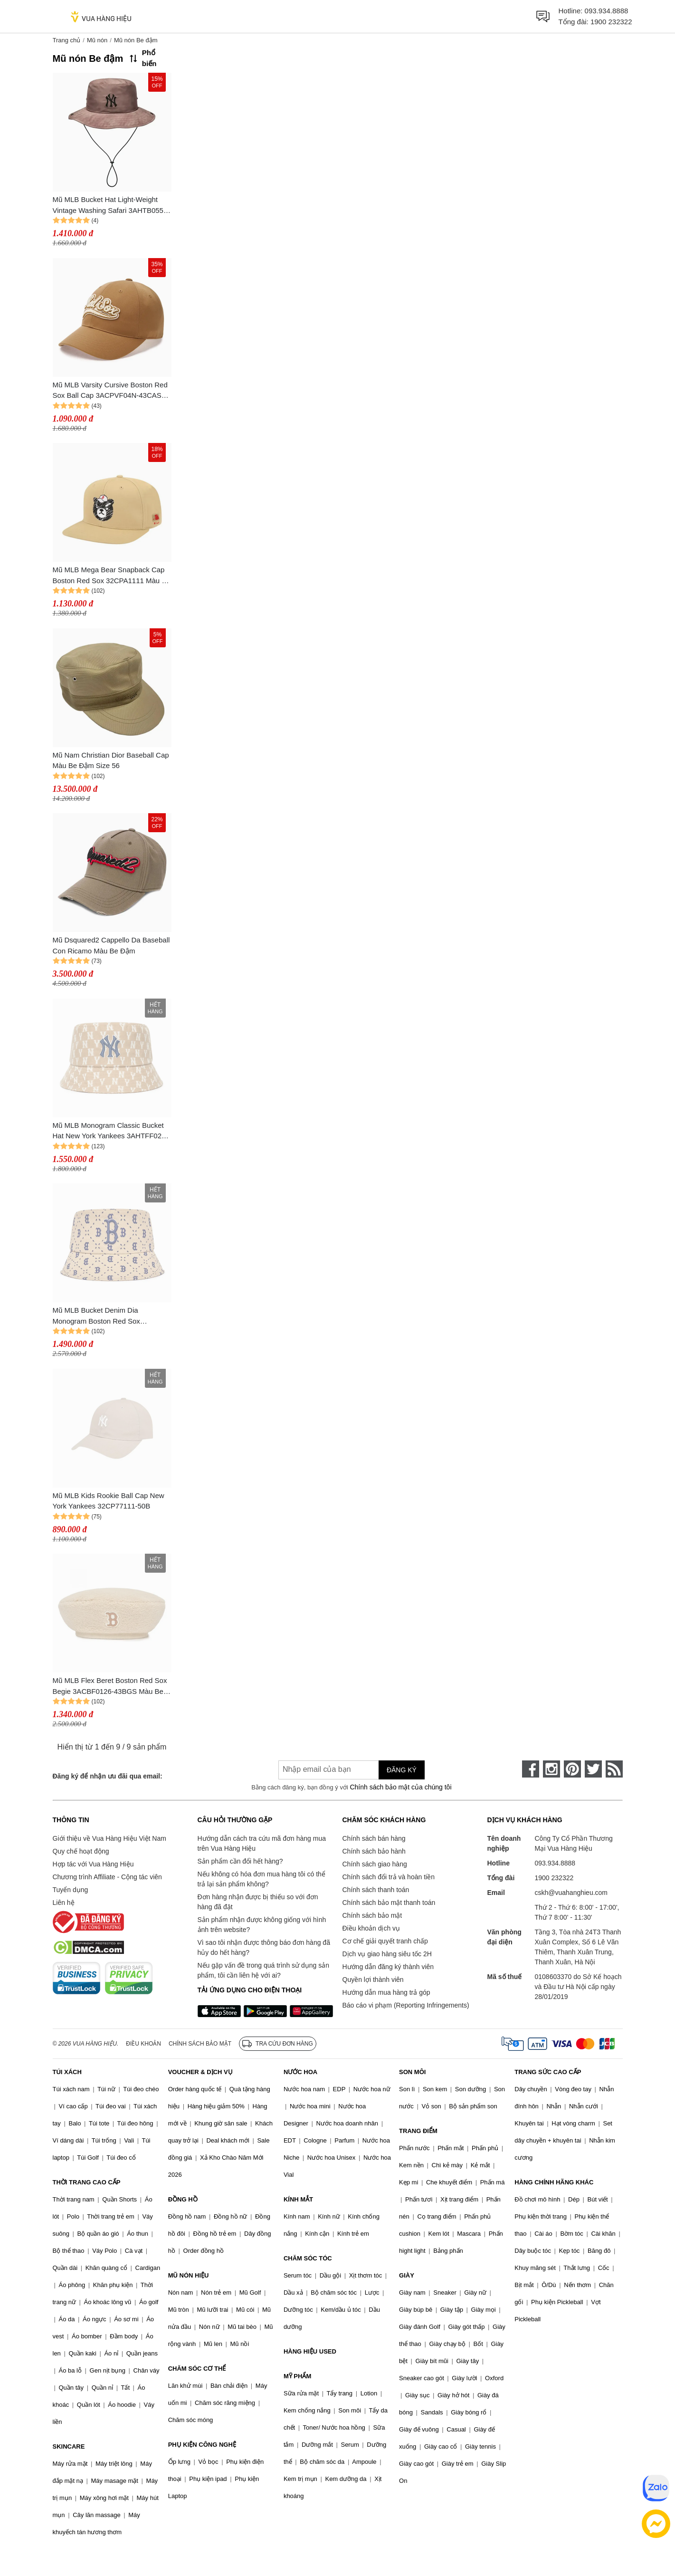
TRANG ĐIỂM (418, 2130)
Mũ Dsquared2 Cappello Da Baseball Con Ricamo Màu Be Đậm (111, 945)
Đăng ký (402, 1770)
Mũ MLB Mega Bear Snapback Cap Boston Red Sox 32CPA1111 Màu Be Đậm (112, 576)
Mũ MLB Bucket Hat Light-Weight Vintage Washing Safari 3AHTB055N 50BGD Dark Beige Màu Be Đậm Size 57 (111, 205)
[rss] (614, 1769)
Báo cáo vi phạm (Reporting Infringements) (405, 2005)
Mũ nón (97, 40)
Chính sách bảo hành (374, 1851)
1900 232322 (611, 22)
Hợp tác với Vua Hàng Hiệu (93, 1864)
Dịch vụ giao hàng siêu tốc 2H (387, 1954)
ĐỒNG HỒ (183, 2199)
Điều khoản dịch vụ (371, 1928)
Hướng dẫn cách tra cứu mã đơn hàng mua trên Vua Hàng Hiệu (262, 1843)
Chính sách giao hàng (374, 1864)
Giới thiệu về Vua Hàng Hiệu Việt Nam (109, 1838)
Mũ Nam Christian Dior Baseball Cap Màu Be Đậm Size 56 (111, 760)
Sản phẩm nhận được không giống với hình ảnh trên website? (262, 1924)
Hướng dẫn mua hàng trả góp (386, 1992)
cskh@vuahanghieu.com (571, 1892)
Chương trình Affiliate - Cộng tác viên (107, 1877)
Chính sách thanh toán (375, 1890)
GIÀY (406, 2275)
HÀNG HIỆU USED (310, 2351)
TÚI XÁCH (67, 2072)
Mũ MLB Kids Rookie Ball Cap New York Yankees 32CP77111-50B (108, 1500)
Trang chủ (67, 40)
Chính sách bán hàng (374, 1838)
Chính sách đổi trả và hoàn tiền (388, 1877)
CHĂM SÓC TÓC (308, 2258)
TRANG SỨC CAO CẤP (547, 2072)
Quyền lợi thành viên (373, 1979)
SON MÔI (412, 2072)
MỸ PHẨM (297, 2376)
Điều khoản (143, 2043)
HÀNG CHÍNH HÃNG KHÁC (553, 2182)
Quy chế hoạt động (81, 1851)
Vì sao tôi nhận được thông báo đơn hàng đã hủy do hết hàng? (264, 1947)
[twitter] (593, 1769)
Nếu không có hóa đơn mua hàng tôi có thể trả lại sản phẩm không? (261, 1879)
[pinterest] (572, 1769)
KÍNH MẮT (298, 2199)
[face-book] (530, 1769)
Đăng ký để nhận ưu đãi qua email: (107, 1776)
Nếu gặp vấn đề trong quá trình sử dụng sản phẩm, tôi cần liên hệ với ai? (263, 1970)
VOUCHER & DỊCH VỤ (200, 2072)
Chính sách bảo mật (372, 1915)
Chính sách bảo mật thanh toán (389, 1902)
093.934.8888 (606, 11)
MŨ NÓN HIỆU (188, 2275)
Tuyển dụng (70, 1890)
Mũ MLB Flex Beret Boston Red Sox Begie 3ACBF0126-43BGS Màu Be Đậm (110, 1686)
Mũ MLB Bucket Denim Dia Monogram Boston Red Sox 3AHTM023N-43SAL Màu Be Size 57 (111, 1316)
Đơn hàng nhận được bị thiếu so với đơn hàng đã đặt (258, 1902)
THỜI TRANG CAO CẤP (87, 2182)
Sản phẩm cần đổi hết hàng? (240, 1861)
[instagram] (551, 1769)
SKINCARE (69, 2446)
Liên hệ (64, 1902)
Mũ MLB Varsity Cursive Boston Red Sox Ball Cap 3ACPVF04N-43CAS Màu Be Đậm (110, 391)
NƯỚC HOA (300, 2072)
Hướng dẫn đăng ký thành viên (388, 1966)
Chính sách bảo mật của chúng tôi (400, 1787)
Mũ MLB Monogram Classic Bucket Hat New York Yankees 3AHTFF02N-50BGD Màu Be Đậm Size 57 (111, 1131)
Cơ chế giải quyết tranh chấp (385, 1941)
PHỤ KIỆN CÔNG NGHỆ (202, 2444)
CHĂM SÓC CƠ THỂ (197, 2368)
